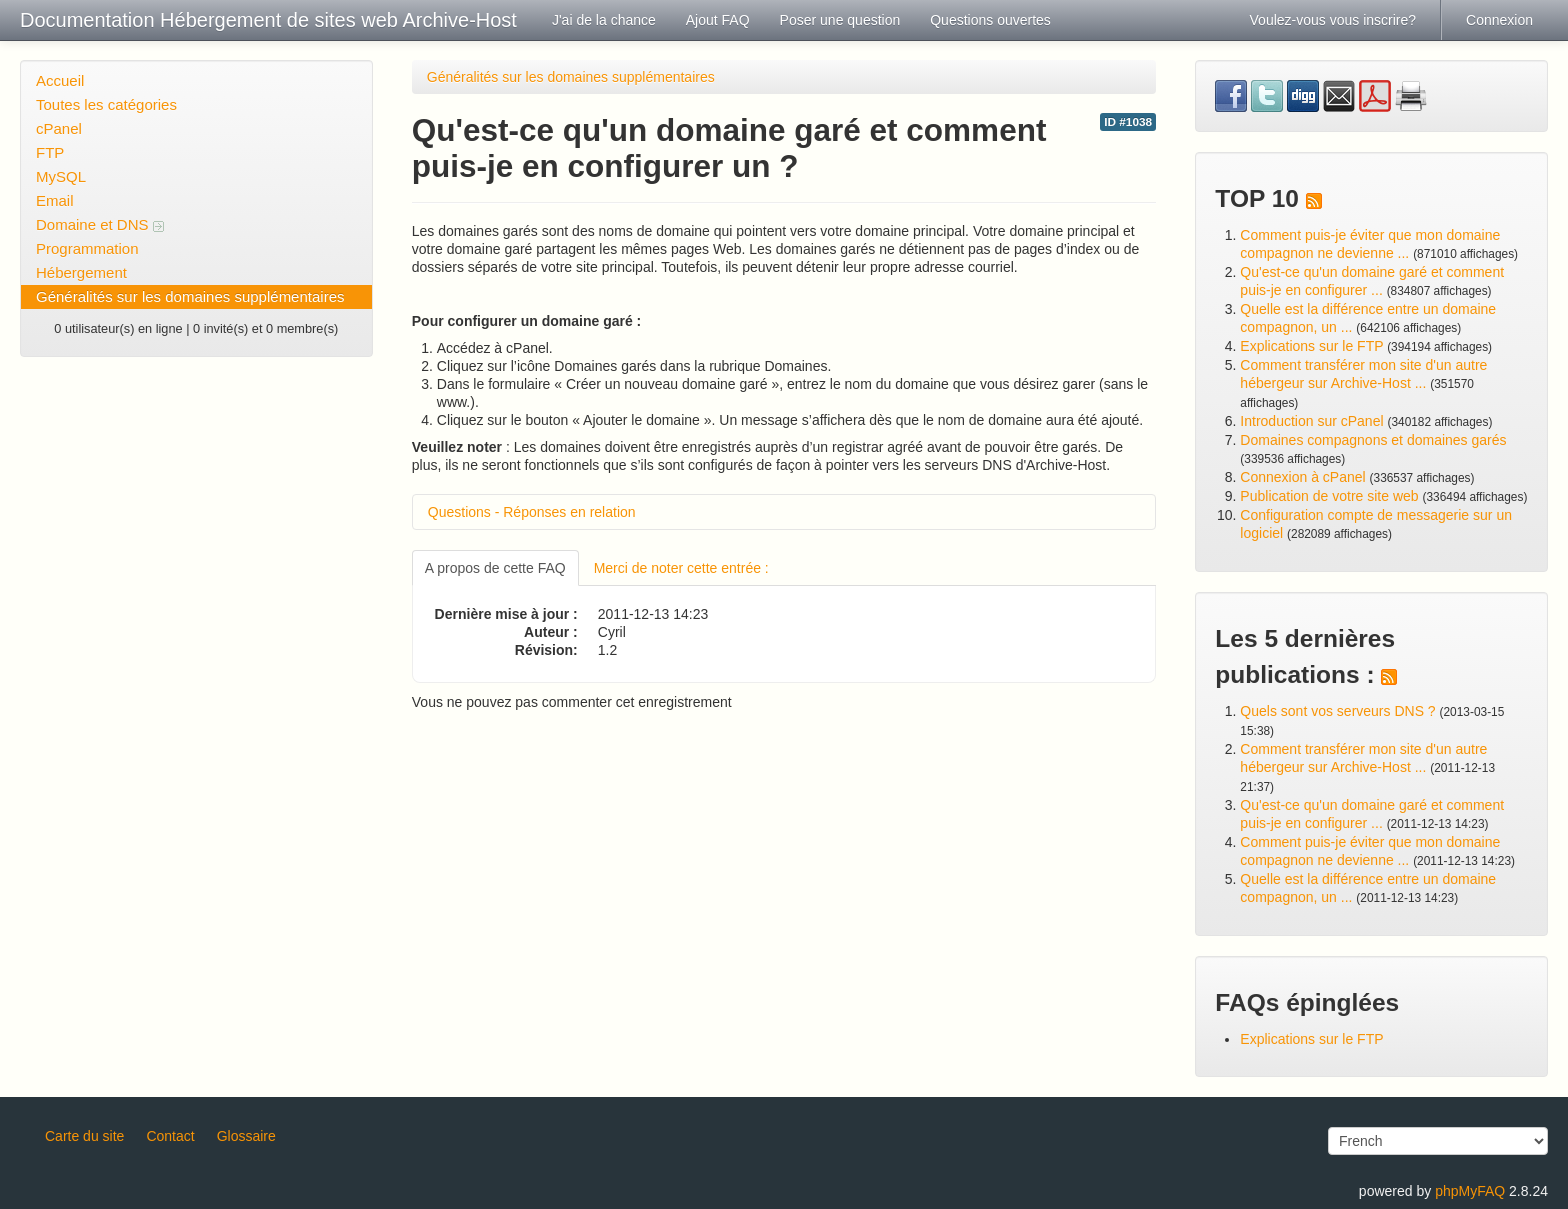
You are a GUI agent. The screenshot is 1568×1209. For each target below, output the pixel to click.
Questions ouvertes (990, 20)
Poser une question (840, 20)
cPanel (59, 128)
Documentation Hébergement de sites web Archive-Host (268, 20)
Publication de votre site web (1329, 496)
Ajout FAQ (718, 20)
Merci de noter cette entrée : (681, 568)
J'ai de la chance (604, 20)
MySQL (61, 176)
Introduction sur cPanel (1311, 421)
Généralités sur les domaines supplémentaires (190, 296)
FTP (50, 152)
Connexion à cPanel (1302, 477)
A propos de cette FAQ (495, 568)
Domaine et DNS (100, 224)
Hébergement (81, 272)
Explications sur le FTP (1311, 346)
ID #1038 (1128, 122)
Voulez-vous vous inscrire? (1333, 20)
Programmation (87, 248)
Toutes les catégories (106, 104)
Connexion (1499, 20)
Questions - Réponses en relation (532, 512)
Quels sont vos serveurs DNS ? (1337, 711)
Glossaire (246, 1136)
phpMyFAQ (1470, 1191)
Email (55, 200)
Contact (170, 1136)
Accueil (60, 80)
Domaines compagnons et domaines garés (1373, 440)
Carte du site (84, 1136)
